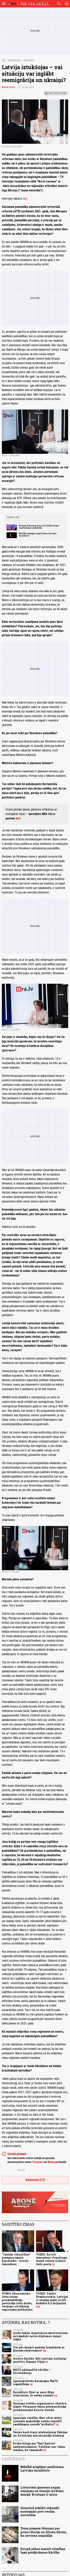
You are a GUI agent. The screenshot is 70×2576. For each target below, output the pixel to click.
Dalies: (21, 2170)
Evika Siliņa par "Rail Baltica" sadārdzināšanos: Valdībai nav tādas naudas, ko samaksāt (39, 2447)
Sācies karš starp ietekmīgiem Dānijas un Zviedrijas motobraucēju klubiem (40, 2433)
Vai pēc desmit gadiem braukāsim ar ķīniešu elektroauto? (39, 2349)
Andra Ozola (8, 87)
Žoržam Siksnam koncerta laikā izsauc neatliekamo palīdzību (39, 526)
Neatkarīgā (14, 60)
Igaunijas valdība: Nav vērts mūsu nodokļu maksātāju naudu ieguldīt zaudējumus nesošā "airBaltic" (37, 2421)
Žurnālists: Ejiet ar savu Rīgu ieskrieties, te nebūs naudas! (33, 2393)
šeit (25, 198)
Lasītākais (13, 2458)
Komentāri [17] (35, 2180)
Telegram (37, 2161)
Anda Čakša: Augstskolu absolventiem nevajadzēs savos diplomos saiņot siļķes (40, 2336)
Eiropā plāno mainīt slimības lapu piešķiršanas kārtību (42, 2550)
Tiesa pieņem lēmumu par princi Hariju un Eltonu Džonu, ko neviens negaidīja (43, 2531)
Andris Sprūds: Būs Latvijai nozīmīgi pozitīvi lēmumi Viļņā (39, 2360)
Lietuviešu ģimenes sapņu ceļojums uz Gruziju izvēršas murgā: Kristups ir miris (42, 2490)
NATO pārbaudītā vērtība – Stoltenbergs (32, 2371)
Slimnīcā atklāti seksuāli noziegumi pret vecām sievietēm (39, 2511)
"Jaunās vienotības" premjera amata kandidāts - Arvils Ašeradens (16, 2259)
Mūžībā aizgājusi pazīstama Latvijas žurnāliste (38, 534)
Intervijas (28, 60)
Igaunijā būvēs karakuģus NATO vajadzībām (35, 2382)
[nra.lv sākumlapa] (12, 4)
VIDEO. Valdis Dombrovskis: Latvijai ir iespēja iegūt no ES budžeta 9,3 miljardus (52, 2298)
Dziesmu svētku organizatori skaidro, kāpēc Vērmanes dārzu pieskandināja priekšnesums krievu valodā (40, 2407)
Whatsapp (52, 2161)
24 (38, 2306)
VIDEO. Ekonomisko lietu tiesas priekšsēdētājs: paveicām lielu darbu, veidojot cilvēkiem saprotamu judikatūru (17, 2301)
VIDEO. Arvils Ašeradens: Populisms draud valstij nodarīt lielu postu (51, 2259)
